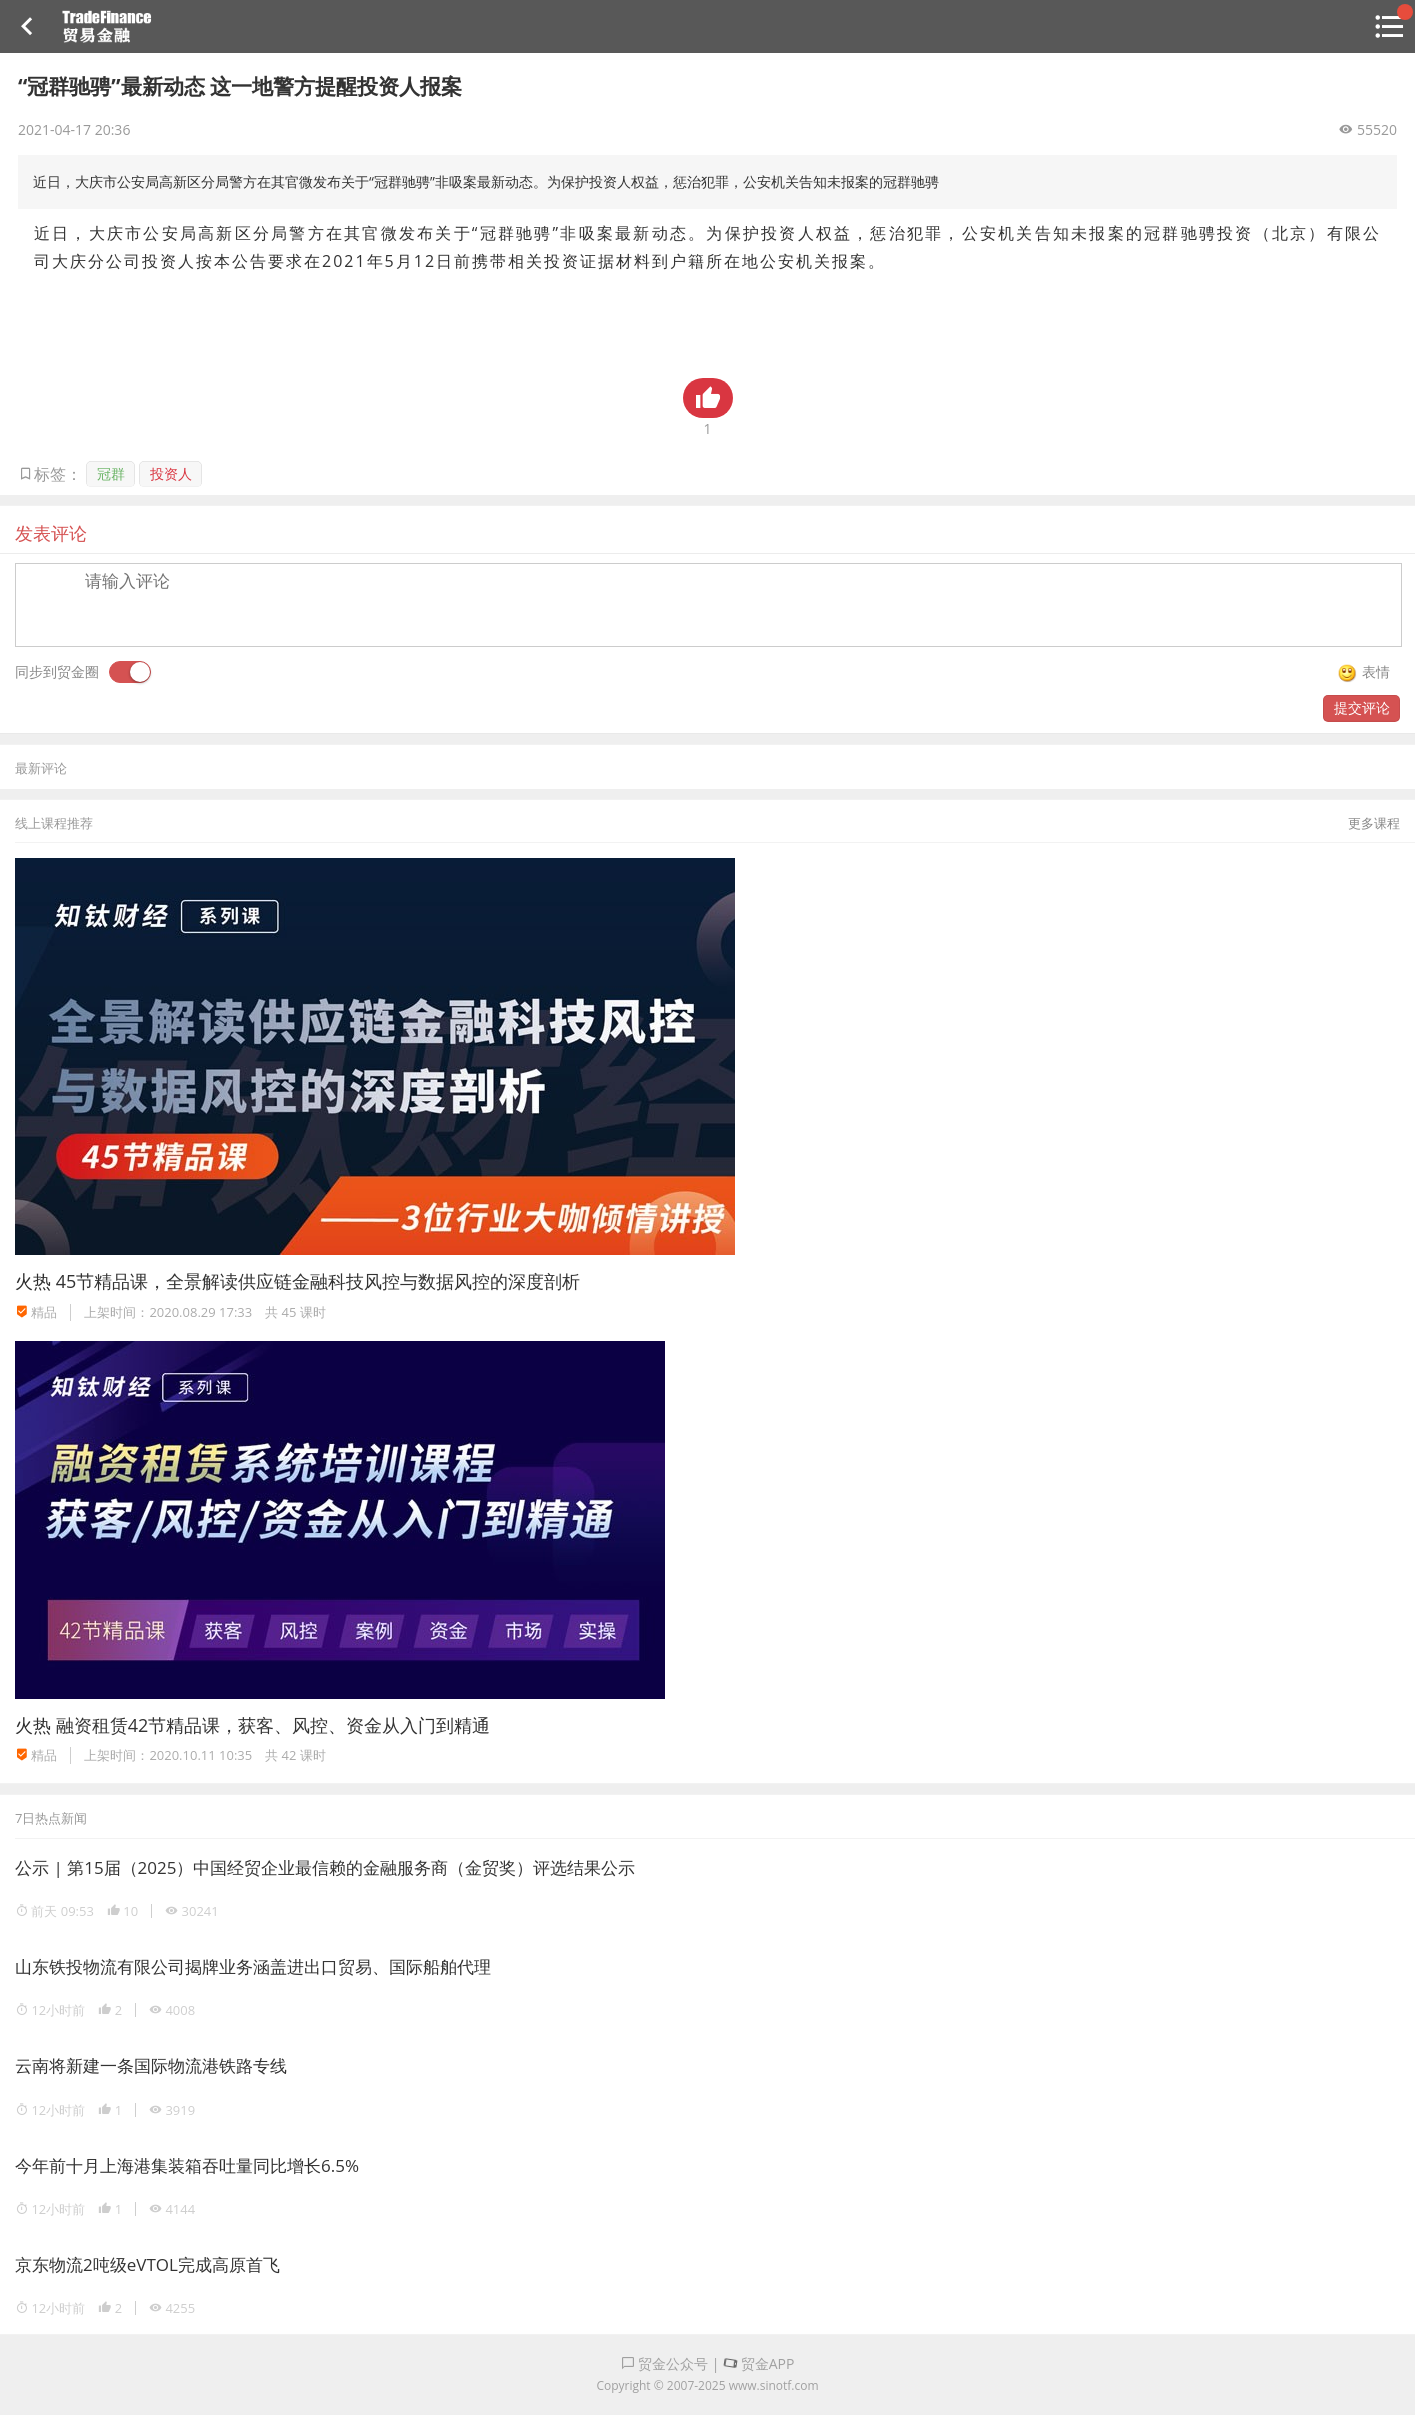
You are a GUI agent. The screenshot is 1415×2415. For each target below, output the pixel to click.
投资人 (171, 473)
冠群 (111, 473)
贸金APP (758, 2363)
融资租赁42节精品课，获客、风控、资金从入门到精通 (273, 1725)
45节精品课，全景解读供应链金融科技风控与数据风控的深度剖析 (318, 1281)
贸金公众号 (665, 2363)
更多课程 (1374, 823)
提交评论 (1362, 707)
